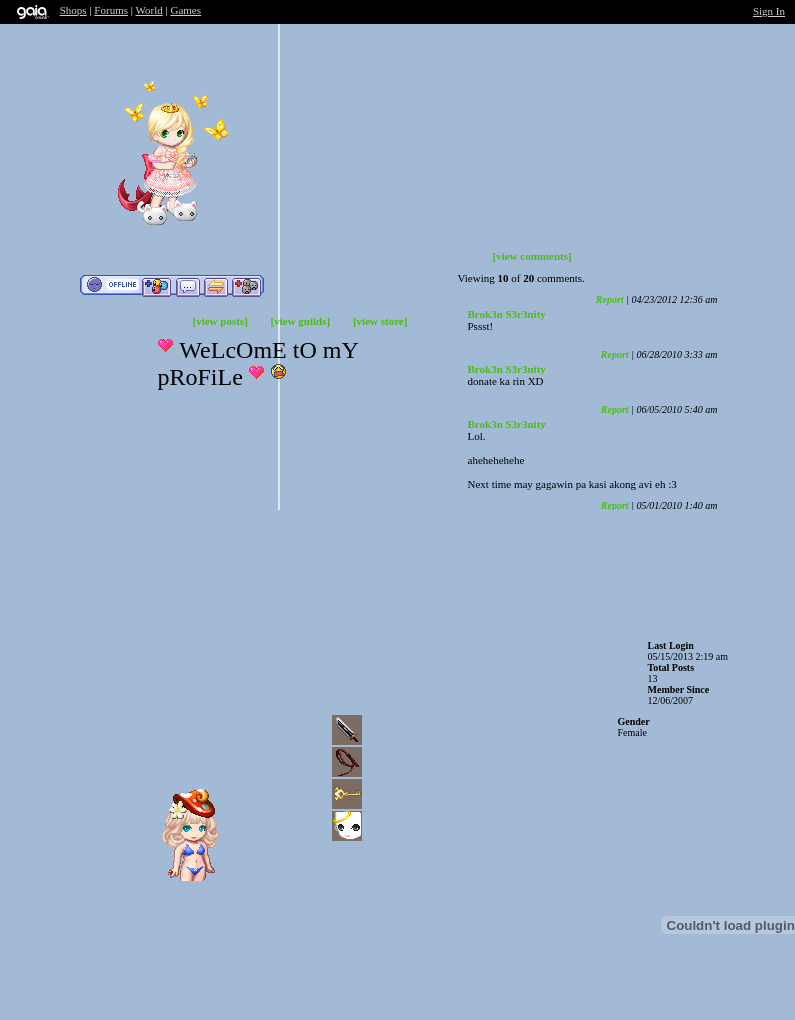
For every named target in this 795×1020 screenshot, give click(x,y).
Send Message (187, 286)
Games (185, 10)
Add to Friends (156, 286)
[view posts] (220, 321)
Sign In (769, 11)
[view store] (380, 321)
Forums (111, 10)
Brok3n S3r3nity (507, 314)
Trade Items (216, 286)
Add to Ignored (247, 286)
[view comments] (532, 256)
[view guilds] (301, 321)
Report (610, 299)
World (149, 10)
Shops (73, 10)
